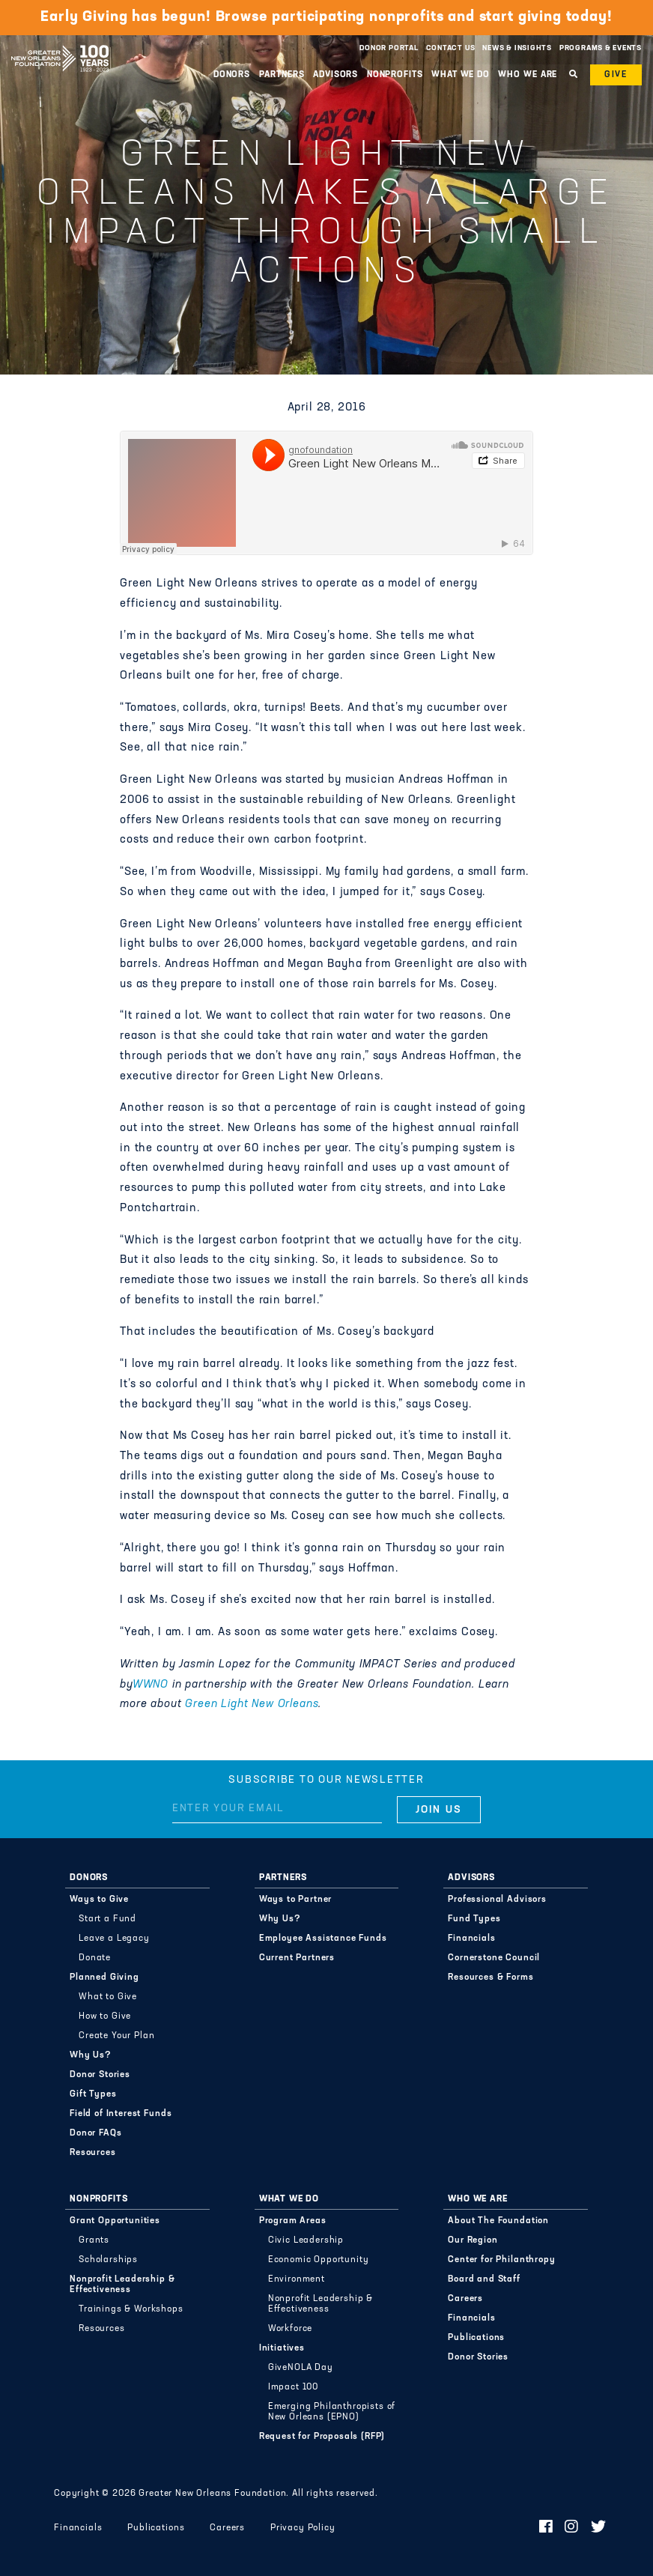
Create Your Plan (116, 2035)
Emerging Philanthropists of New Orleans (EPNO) (332, 2412)
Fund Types (474, 1919)
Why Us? (91, 2055)
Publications (476, 2337)
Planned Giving (104, 1977)
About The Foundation (498, 2220)
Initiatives (282, 2348)
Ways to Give (99, 1899)
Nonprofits (395, 74)
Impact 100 (293, 2387)
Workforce (290, 2328)
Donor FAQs (95, 2133)
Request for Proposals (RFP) (322, 2436)
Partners (282, 74)
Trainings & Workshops (131, 2309)
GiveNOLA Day (300, 2367)
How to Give (105, 2016)
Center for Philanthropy (501, 2259)
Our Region (472, 2240)
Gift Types (93, 2094)
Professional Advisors (497, 1899)
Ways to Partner (295, 1899)
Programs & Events (600, 48)
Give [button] (616, 74)
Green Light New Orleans (251, 1704)
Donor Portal (388, 48)
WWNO (150, 1685)
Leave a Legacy (114, 1938)
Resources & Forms (490, 1977)
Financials (471, 1938)
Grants (94, 2240)
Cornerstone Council (494, 1958)
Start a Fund (107, 1919)
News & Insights (517, 48)
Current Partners (297, 1958)
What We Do (460, 74)
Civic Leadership (306, 2240)
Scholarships (108, 2259)
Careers (465, 2298)
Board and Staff (484, 2279)
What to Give (108, 1996)
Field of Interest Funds (120, 2113)
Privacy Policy (302, 2528)
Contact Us (451, 48)
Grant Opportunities (115, 2220)
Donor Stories (100, 2074)
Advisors (335, 74)
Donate (95, 1958)
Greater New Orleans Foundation (60, 44)
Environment (296, 2279)
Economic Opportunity (318, 2259)
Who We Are (527, 74)
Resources (93, 2152)
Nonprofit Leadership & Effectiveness (122, 2284)
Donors (231, 74)
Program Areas (292, 2220)
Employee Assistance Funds (323, 1938)
